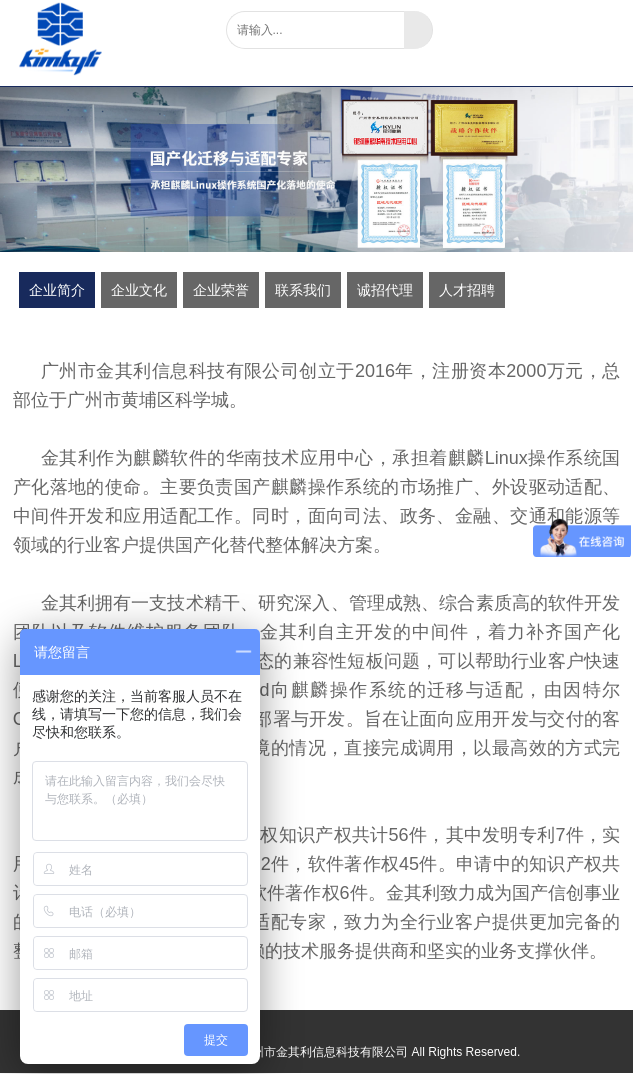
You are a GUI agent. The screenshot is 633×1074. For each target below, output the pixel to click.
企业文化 (139, 290)
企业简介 (57, 290)
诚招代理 (385, 290)
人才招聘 (467, 290)
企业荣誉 (221, 290)
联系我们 (303, 290)
